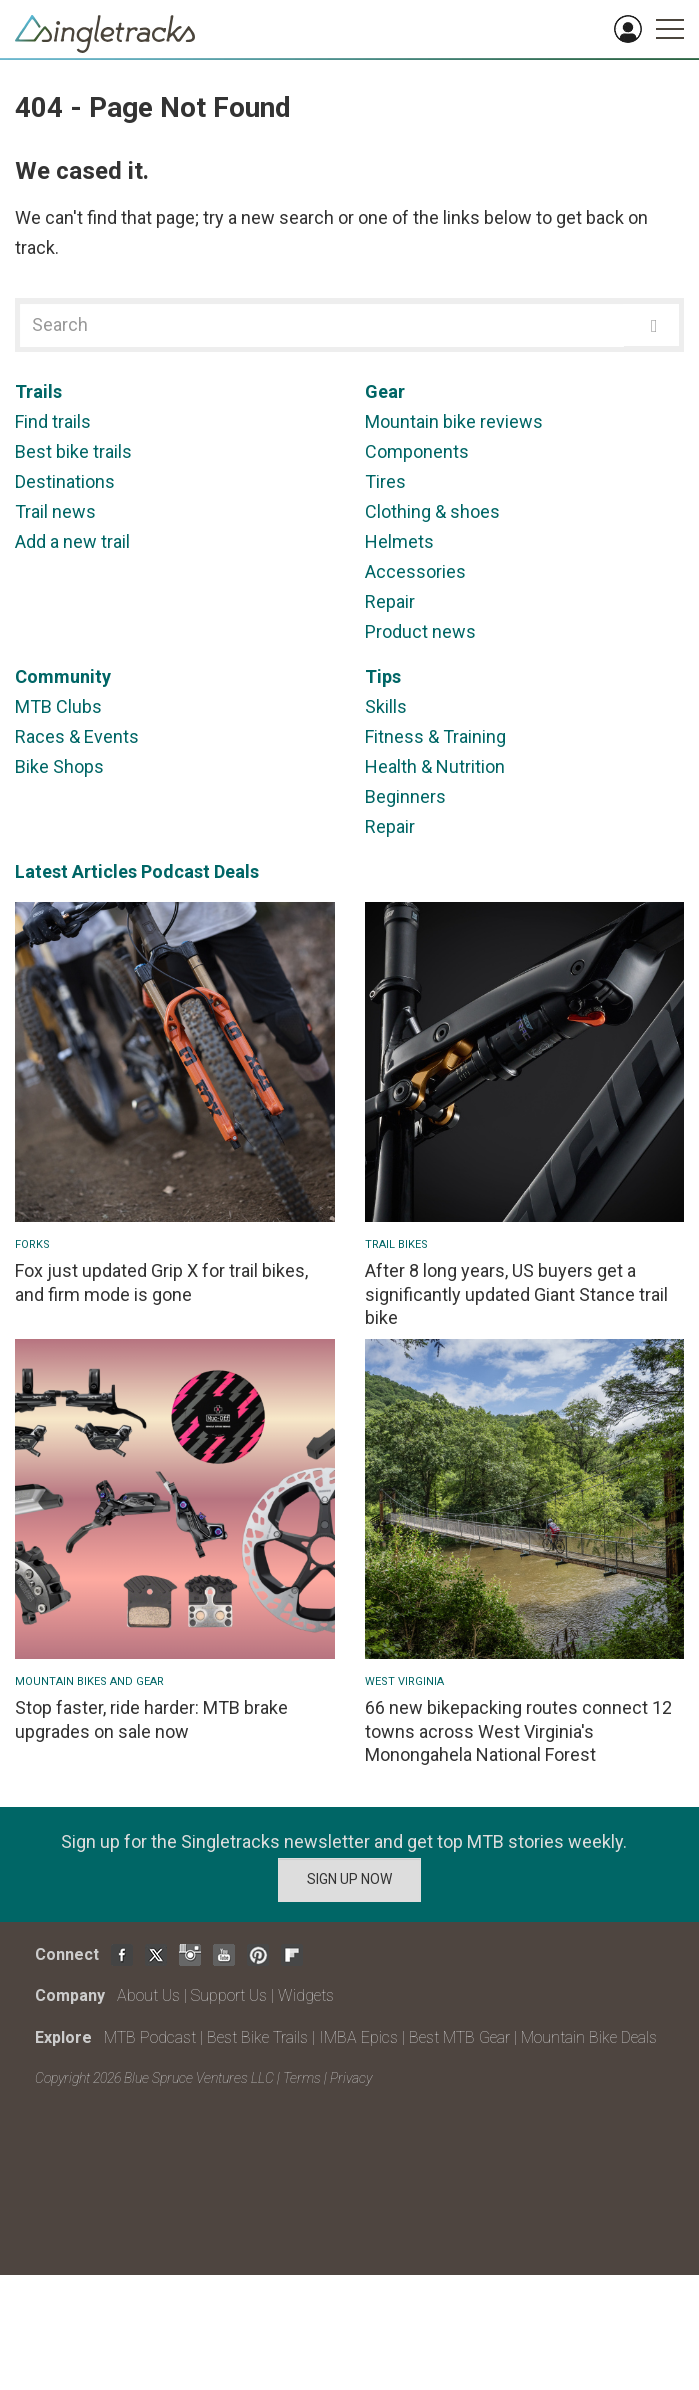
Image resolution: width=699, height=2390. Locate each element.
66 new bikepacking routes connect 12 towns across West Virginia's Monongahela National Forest (518, 1731)
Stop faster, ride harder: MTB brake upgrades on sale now (151, 1719)
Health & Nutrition (435, 766)
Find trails (53, 421)
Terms (302, 2078)
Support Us (229, 1995)
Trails (38, 391)
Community (63, 676)
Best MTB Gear (459, 2037)
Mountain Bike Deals (589, 2037)
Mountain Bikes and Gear (89, 1681)
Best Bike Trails (257, 2037)
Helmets (399, 541)
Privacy (351, 2078)
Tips (383, 676)
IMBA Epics (358, 2037)
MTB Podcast (150, 2037)
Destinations (65, 481)
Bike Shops (59, 766)
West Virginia (404, 1681)
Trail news (55, 511)
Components (417, 451)
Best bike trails (73, 451)
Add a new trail (72, 541)
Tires (385, 481)
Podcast (175, 871)
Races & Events (77, 736)
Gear (385, 391)
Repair (390, 601)
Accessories (415, 571)
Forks (32, 1244)
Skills (386, 706)
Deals (236, 871)
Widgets (306, 1995)
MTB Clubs (58, 706)
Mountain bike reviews (454, 421)
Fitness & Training (435, 736)
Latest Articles (76, 871)
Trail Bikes (396, 1244)
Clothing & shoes (432, 511)
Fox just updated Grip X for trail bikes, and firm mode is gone (161, 1282)
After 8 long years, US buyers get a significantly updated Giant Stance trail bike (516, 1294)
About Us (148, 1995)
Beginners (405, 796)
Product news (420, 631)
